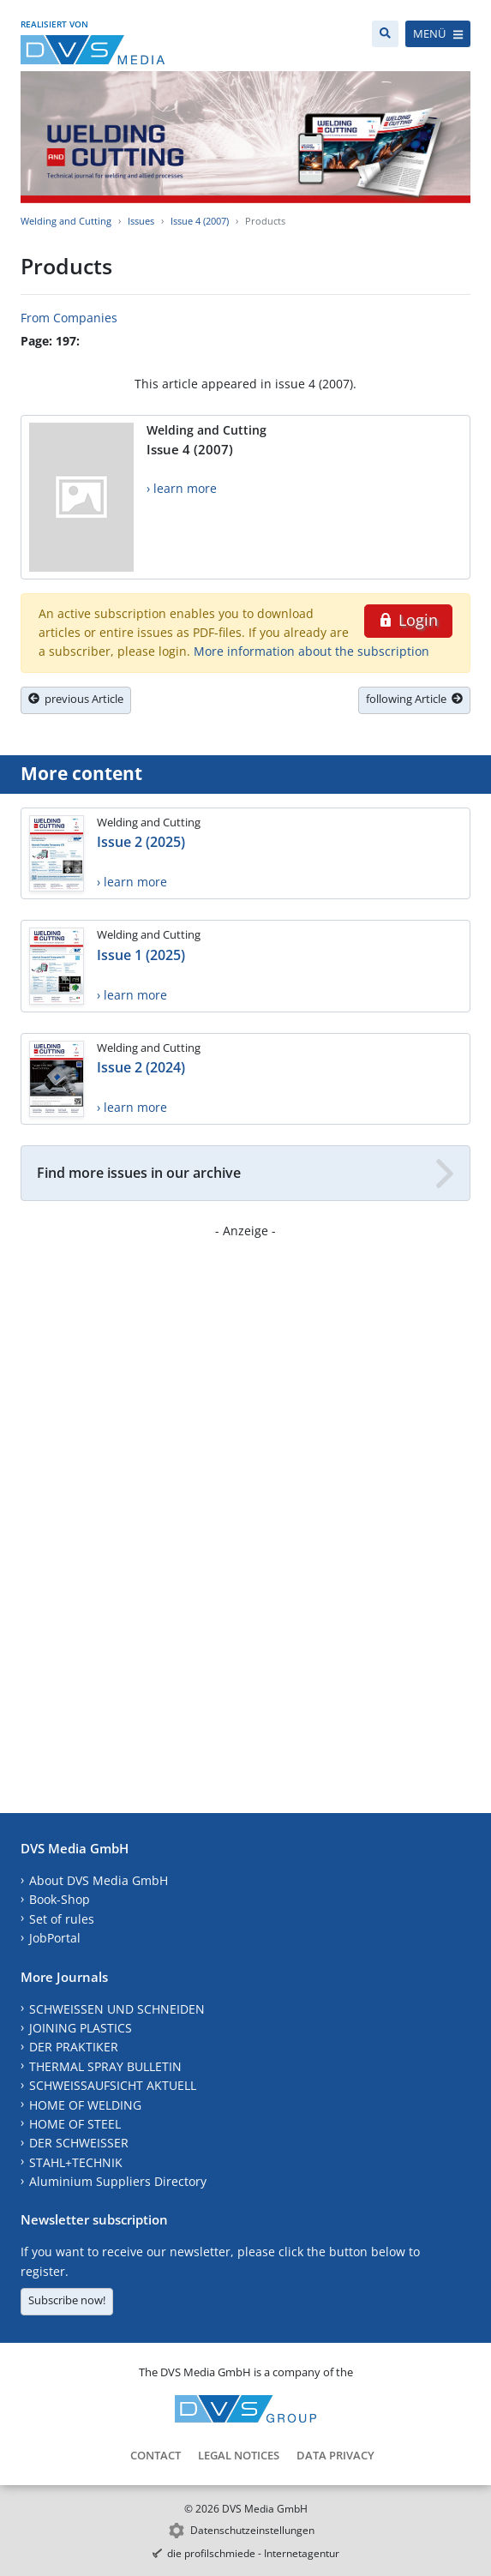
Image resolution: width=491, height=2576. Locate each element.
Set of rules (61, 1919)
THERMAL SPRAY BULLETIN (105, 2066)
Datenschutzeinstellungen (252, 2530)
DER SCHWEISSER (79, 2143)
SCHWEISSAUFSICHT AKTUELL (112, 2085)
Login (408, 619)
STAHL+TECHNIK (76, 2162)
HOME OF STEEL (75, 2124)
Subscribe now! (66, 2300)
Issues (141, 220)
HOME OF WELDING (85, 2105)
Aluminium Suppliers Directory (118, 2181)
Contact (155, 2455)
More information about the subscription (311, 651)
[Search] (385, 34)
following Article (414, 698)
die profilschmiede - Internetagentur (253, 2553)
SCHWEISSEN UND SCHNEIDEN (117, 2009)
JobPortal (55, 1938)
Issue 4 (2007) (200, 220)
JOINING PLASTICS (80, 2028)
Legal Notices (238, 2455)
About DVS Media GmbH (98, 1880)
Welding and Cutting (66, 220)
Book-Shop (59, 1899)
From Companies (69, 317)
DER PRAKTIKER (73, 2047)
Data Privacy (335, 2455)
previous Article (75, 698)
